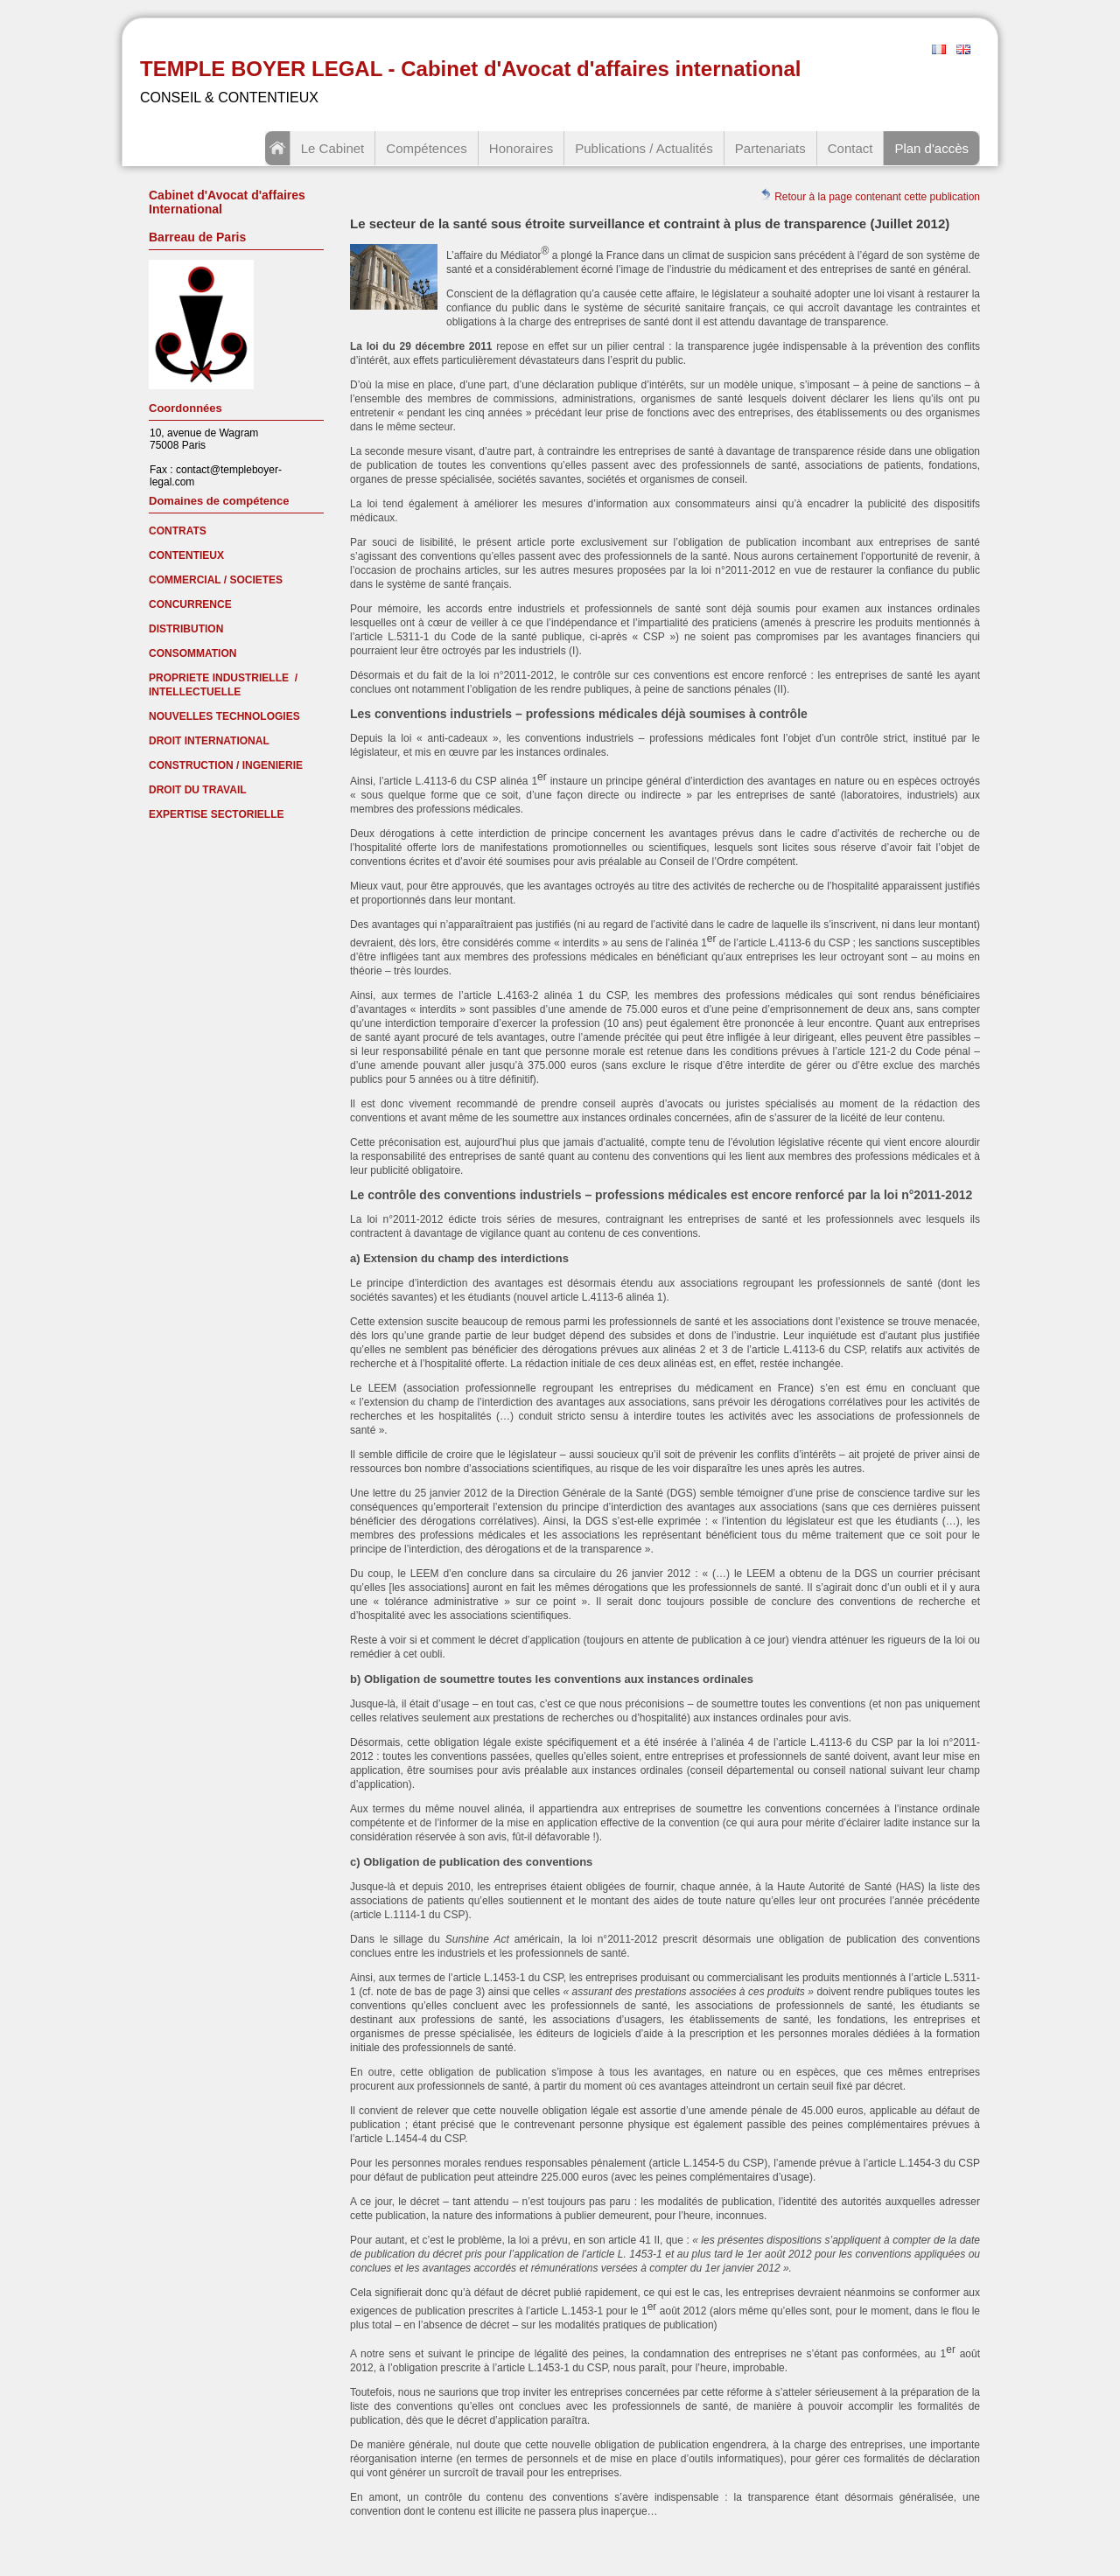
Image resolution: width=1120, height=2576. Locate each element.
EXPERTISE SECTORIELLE (216, 814)
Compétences (426, 148)
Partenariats (770, 148)
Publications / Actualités (644, 148)
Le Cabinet (333, 148)
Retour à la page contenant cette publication (870, 195)
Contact (850, 148)
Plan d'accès (931, 148)
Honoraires (521, 148)
